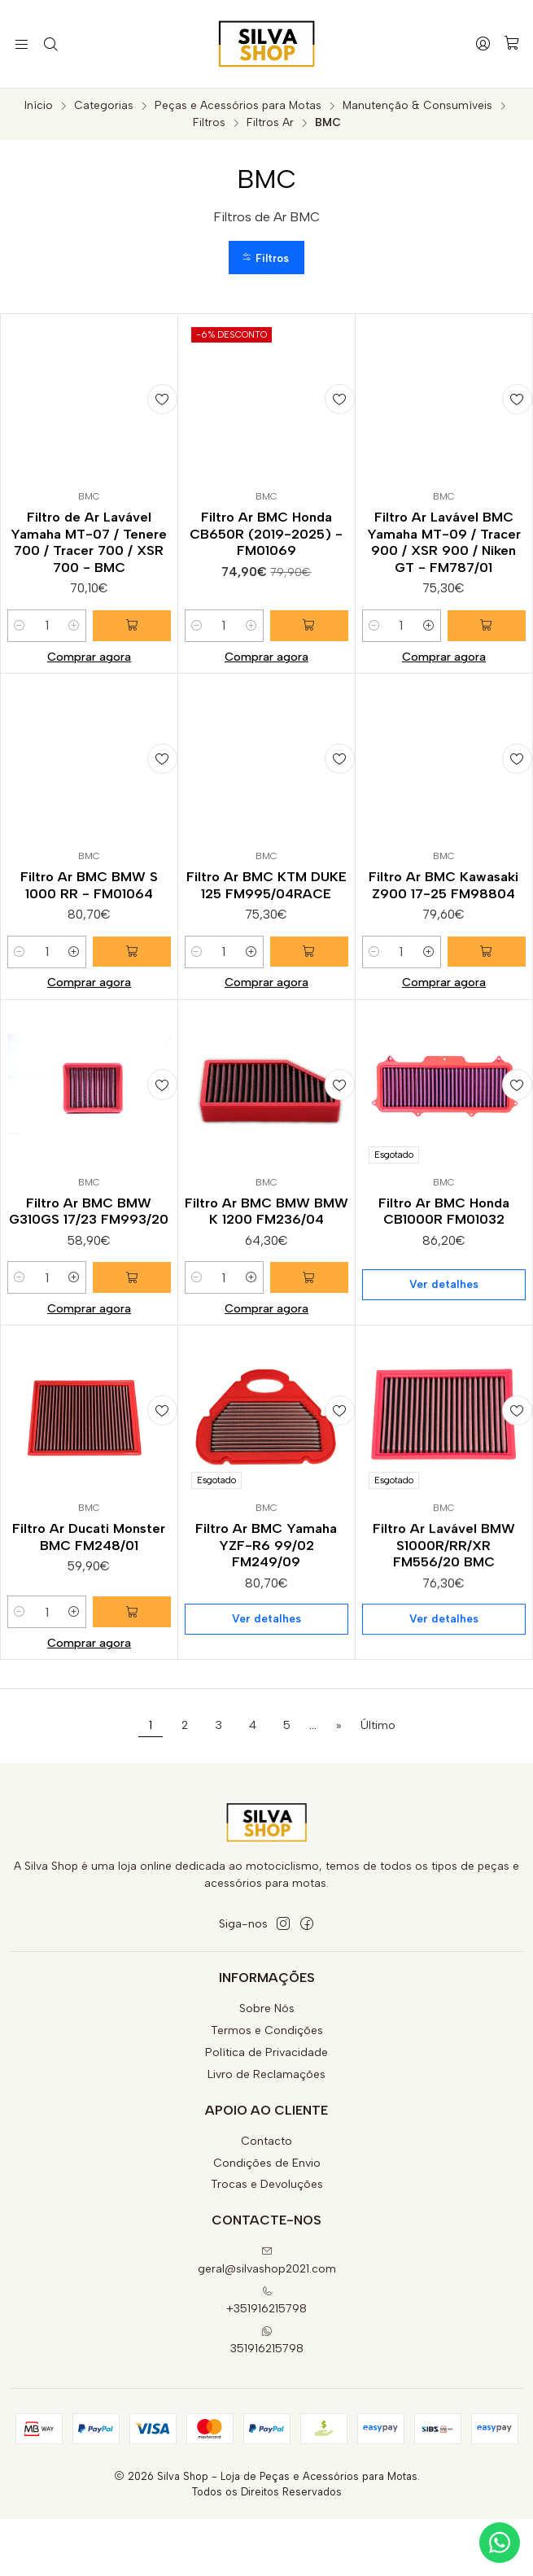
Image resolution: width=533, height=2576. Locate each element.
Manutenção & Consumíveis (417, 105)
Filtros (209, 123)
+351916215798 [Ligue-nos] (266, 2357)
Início (38, 105)
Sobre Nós (267, 2065)
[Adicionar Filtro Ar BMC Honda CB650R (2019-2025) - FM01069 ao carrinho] (311, 633)
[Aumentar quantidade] (79, 633)
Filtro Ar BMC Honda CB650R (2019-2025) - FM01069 (266, 537)
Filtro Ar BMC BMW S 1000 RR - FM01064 (88, 969)
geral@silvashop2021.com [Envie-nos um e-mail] (267, 2318)
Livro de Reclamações (266, 2131)
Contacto (266, 2198)
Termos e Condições (267, 2087)
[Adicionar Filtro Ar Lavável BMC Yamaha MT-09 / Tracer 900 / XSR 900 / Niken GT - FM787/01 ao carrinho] (489, 633)
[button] (267, 258)
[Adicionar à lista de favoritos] (158, 401)
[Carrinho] (512, 44)
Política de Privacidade (266, 2109)
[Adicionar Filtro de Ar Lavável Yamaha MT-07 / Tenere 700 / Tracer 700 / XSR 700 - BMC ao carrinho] (134, 633)
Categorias (103, 105)
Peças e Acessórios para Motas (238, 105)
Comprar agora (89, 664)
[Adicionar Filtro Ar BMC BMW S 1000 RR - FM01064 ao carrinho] (134, 1056)
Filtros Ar (270, 123)
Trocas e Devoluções (267, 2241)
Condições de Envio (267, 2219)
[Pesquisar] (48, 43)
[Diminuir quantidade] (19, 633)
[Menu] (21, 43)
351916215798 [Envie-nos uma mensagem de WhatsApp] (267, 2397)
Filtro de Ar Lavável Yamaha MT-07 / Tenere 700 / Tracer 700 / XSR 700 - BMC (88, 546)
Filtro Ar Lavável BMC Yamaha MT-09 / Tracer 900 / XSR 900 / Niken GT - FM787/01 (443, 546)
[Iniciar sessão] (485, 43)
